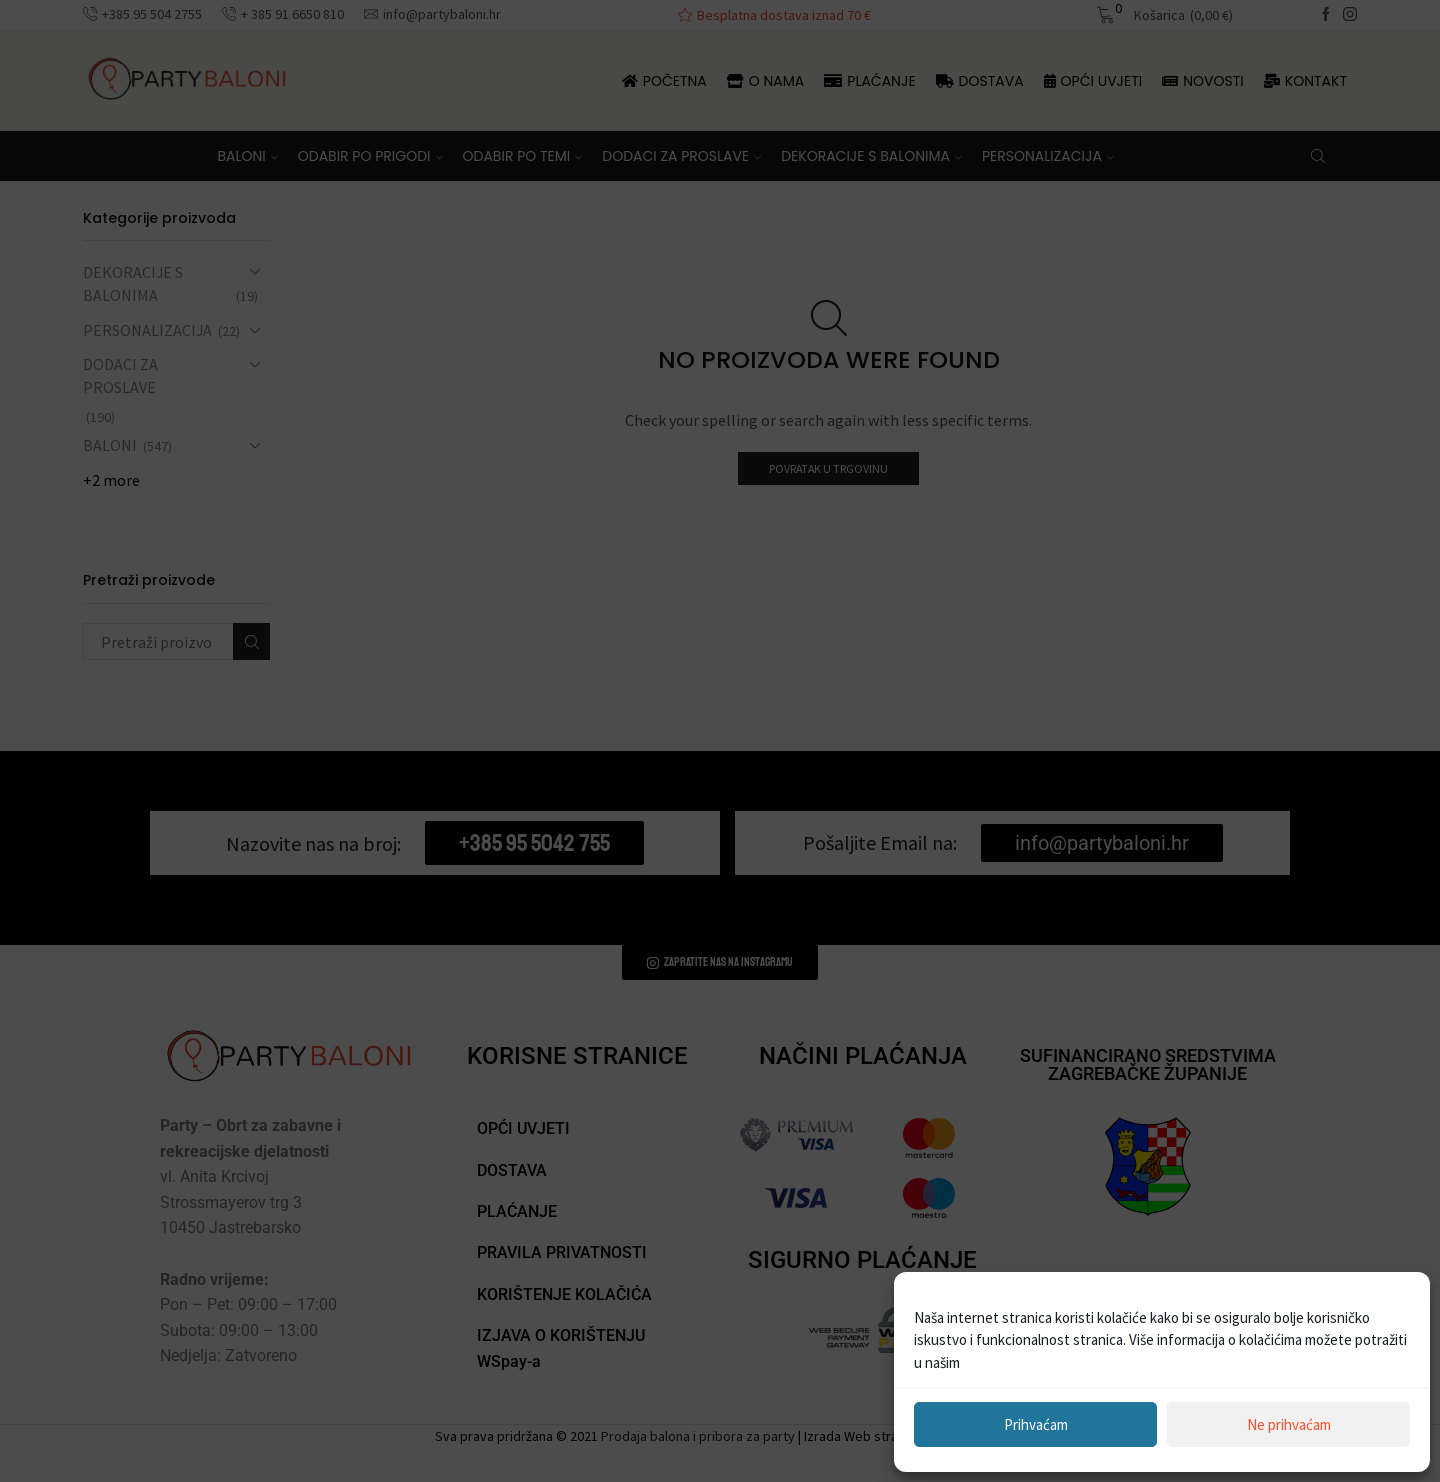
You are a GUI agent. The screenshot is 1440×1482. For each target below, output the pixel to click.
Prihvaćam (1036, 1424)
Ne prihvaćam (1289, 1424)
